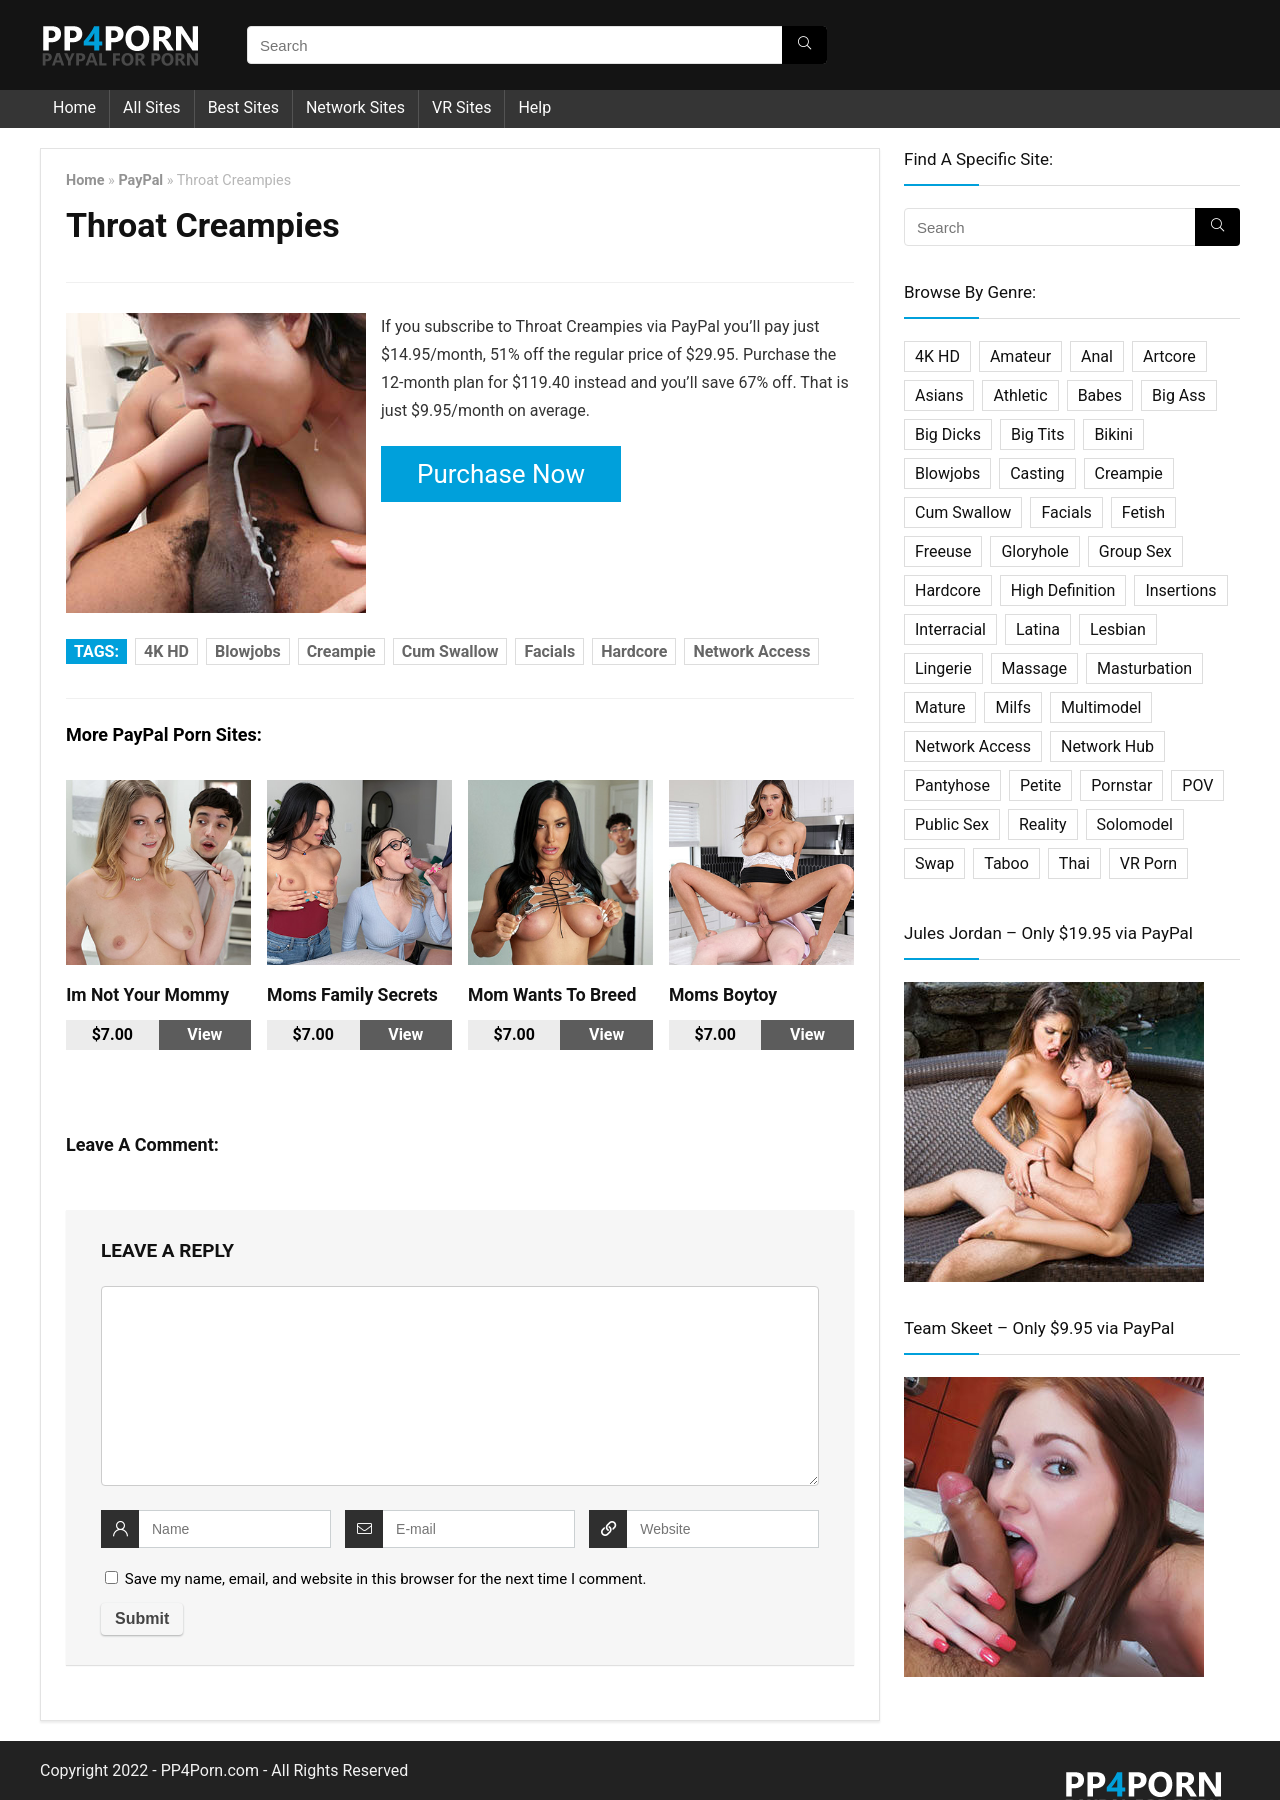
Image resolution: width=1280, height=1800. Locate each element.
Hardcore (634, 651)
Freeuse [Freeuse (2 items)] (943, 551)
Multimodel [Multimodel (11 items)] (1101, 707)
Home (74, 107)
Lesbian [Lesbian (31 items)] (1118, 629)
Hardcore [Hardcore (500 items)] (948, 590)
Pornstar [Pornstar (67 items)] (1121, 785)
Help (534, 107)
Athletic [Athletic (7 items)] (1020, 395)
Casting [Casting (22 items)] (1037, 473)
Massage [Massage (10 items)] (1034, 668)
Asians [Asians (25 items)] (939, 395)
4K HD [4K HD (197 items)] (937, 356)
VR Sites (461, 107)
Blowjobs (248, 651)
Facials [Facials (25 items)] (1066, 512)
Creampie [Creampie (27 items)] (1129, 473)
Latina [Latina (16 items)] (1038, 629)
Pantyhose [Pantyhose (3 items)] (952, 785)
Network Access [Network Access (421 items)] (973, 746)
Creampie (341, 651)
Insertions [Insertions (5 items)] (1180, 590)
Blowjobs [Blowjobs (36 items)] (947, 473)
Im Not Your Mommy (147, 995)
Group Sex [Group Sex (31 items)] (1135, 551)
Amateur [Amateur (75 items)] (1020, 356)
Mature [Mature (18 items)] (940, 707)
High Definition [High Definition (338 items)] (1063, 590)
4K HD (166, 651)
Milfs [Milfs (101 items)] (1013, 707)
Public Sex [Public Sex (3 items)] (952, 824)
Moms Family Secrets (352, 995)
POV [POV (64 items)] (1197, 785)
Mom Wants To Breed (552, 995)
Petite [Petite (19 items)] (1040, 785)
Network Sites (355, 107)
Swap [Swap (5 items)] (934, 863)
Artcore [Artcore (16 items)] (1169, 356)
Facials (549, 651)
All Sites (152, 107)
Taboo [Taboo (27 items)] (1006, 863)
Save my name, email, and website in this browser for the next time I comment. (386, 1579)
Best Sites (243, 107)
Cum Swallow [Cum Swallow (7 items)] (963, 512)
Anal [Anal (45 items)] (1097, 356)
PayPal (140, 180)
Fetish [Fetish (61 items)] (1143, 512)
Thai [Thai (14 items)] (1074, 863)
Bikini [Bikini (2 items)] (1113, 434)
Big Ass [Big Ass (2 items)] (1179, 395)
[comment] (460, 1386)
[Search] (804, 45)
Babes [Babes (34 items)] (1100, 395)
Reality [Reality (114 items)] (1043, 824)
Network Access (751, 651)
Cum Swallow (450, 651)
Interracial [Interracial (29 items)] (950, 629)
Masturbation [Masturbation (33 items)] (1144, 668)
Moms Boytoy (723, 995)
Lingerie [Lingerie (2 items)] (943, 668)
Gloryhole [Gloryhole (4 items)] (1034, 551)
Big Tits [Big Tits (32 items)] (1037, 434)
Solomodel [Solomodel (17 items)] (1135, 824)
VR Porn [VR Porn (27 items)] (1148, 863)
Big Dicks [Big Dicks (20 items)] (948, 434)
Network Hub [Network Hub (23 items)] (1107, 746)
